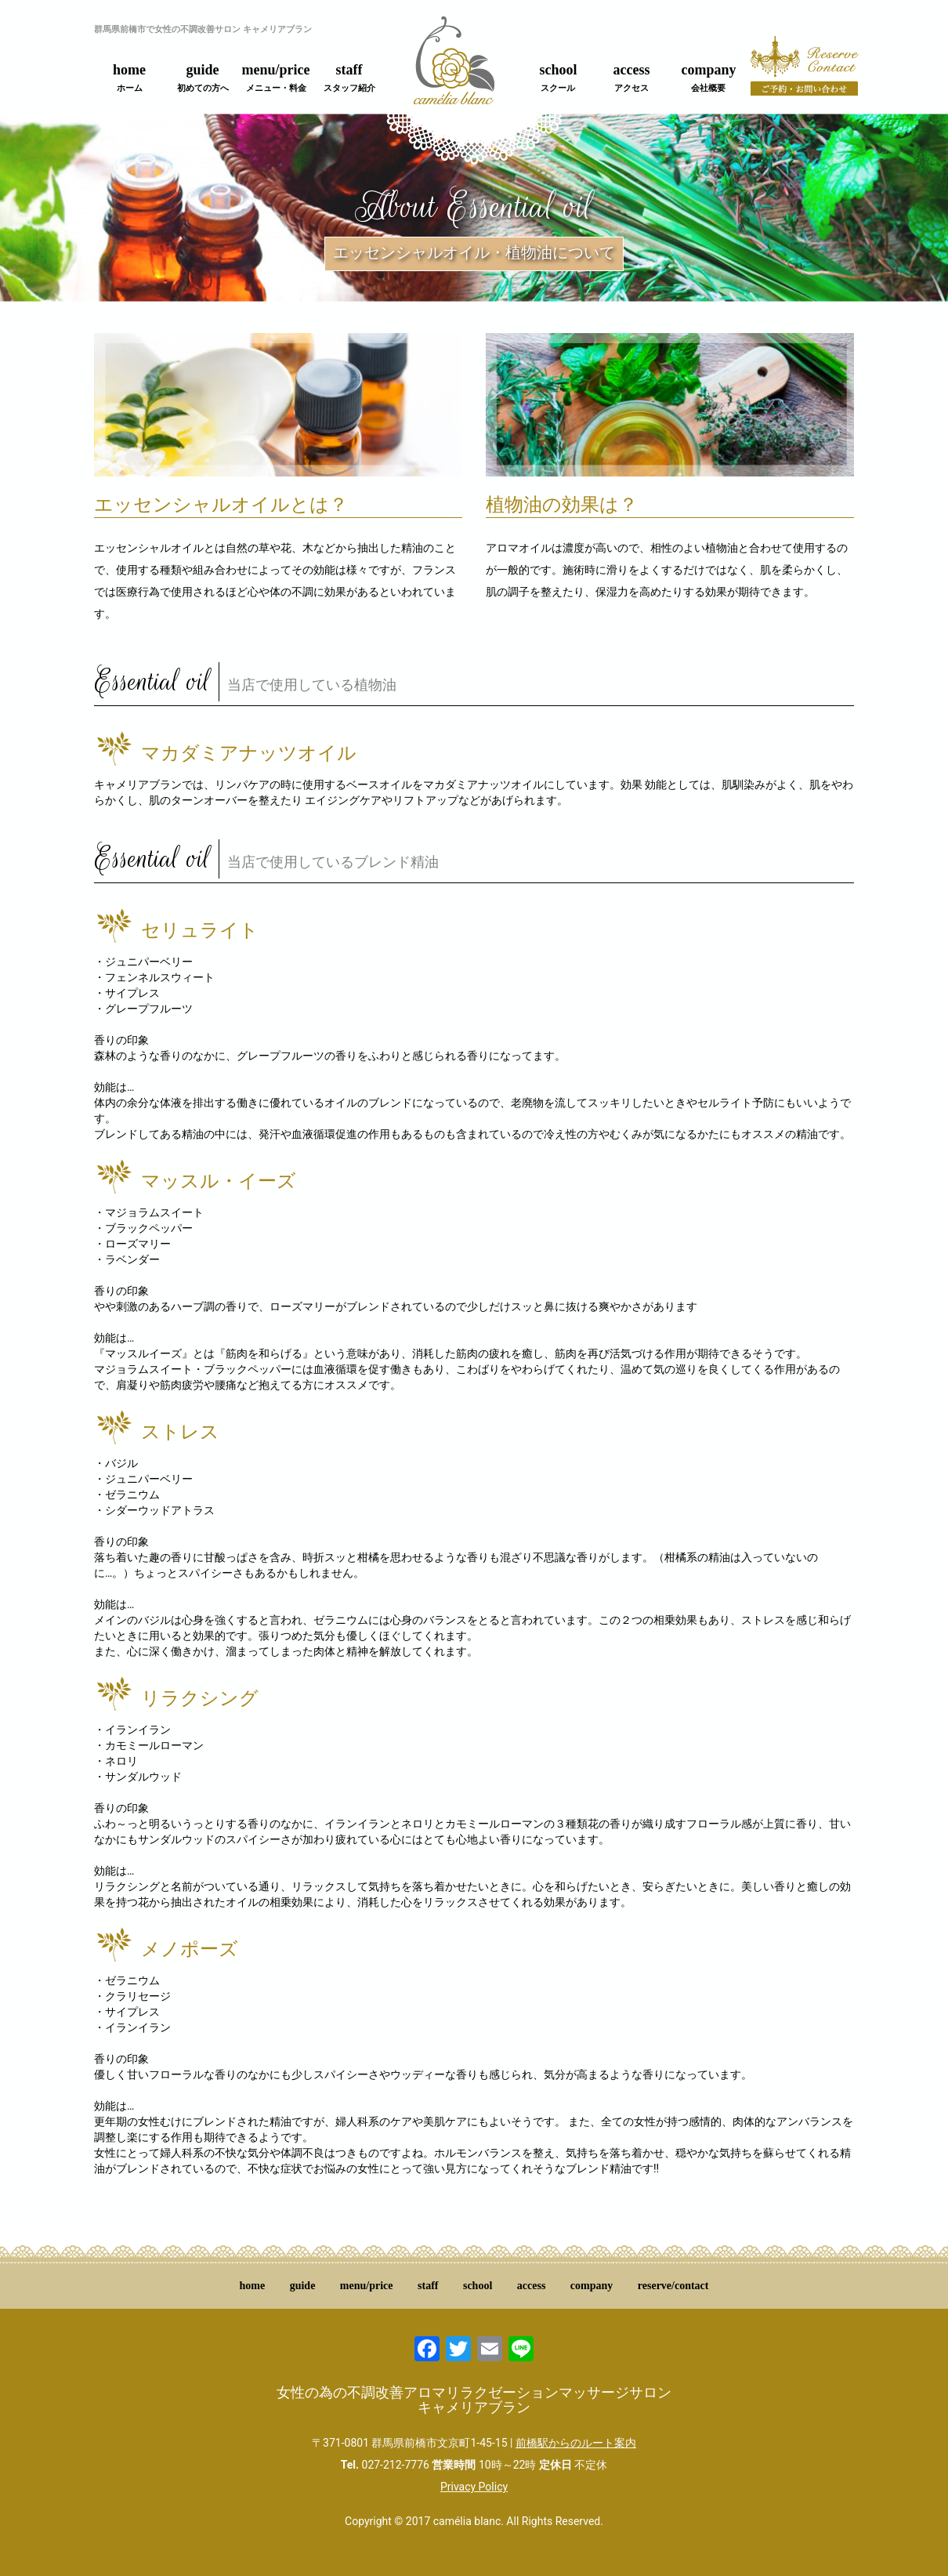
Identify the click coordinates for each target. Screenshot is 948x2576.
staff (349, 77)
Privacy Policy (474, 2486)
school (558, 77)
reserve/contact (673, 2286)
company (708, 77)
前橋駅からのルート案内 (576, 2443)
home (129, 77)
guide (203, 77)
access (631, 77)
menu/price (276, 77)
